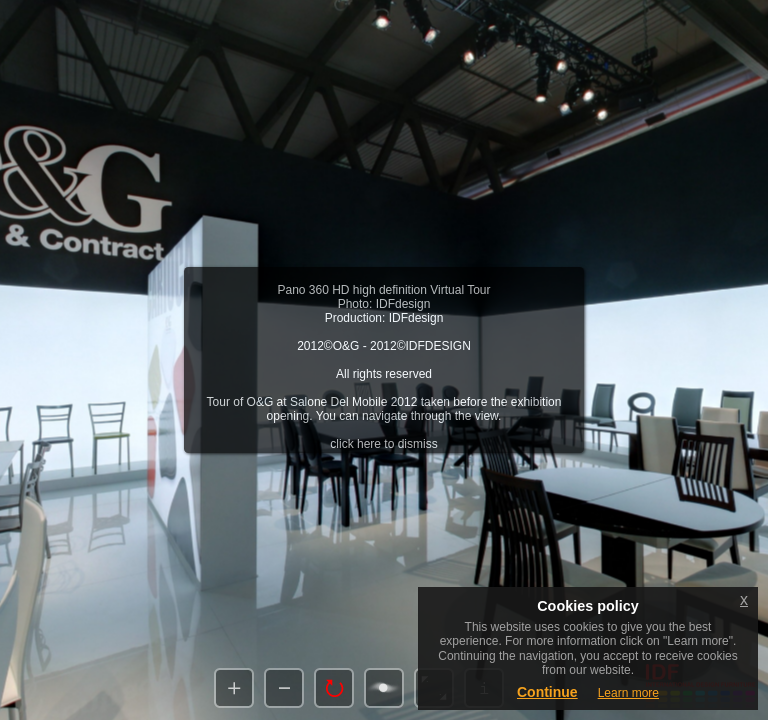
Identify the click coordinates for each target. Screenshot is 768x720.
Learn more (628, 693)
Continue (547, 692)
